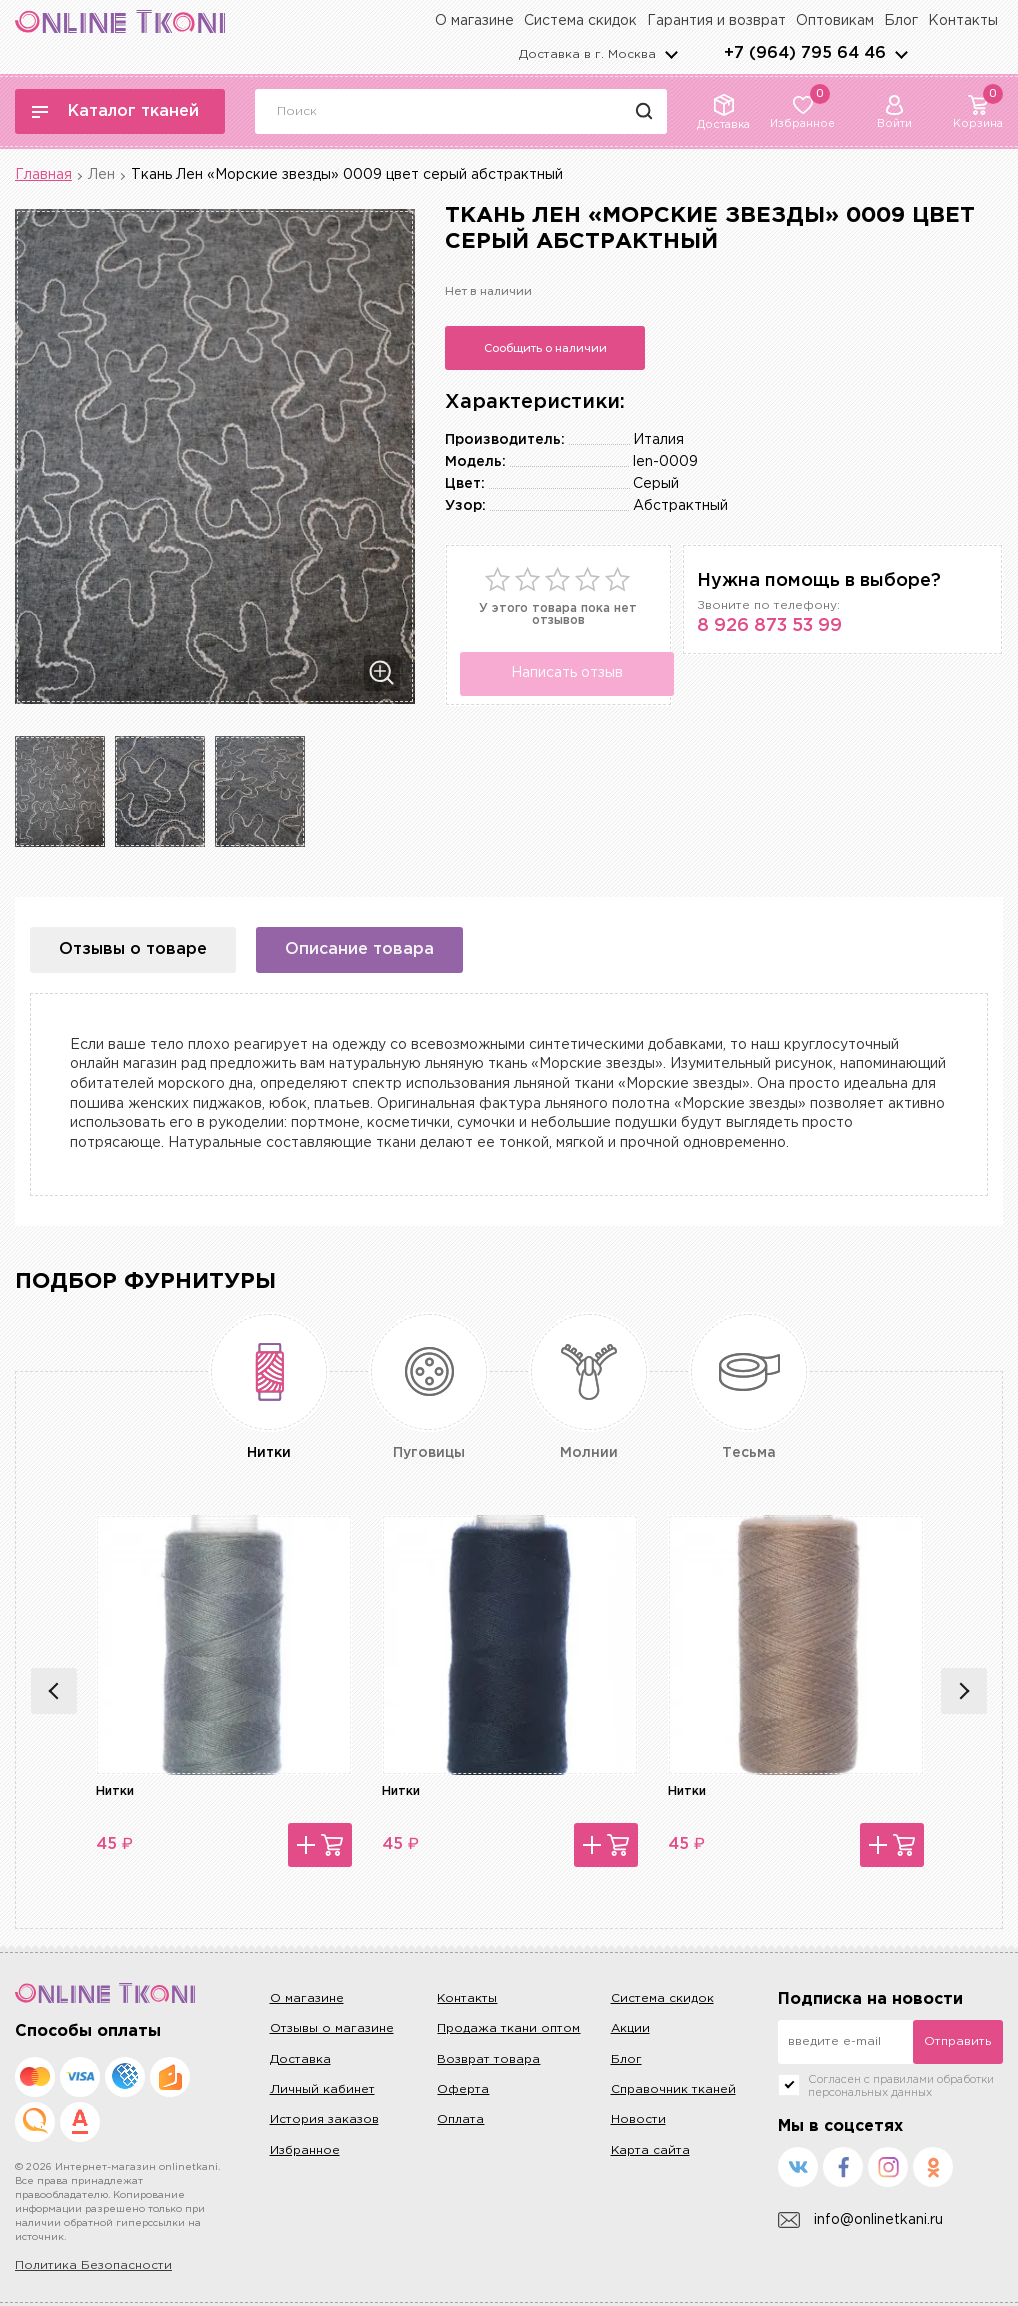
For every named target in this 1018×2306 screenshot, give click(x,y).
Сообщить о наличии (545, 348)
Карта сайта (650, 2150)
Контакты (963, 21)
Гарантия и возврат (716, 21)
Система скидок (580, 21)
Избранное (305, 2150)
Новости (638, 2119)
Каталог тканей (115, 111)
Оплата (460, 2119)
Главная (43, 175)
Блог (901, 21)
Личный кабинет (322, 2089)
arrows (901, 54)
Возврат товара (488, 2059)
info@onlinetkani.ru (860, 2220)
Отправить (957, 2041)
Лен (101, 175)
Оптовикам (835, 21)
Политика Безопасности (93, 2265)
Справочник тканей (673, 2089)
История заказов (324, 2119)
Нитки (115, 1791)
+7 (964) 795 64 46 (805, 53)
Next (964, 1691)
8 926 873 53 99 (769, 626)
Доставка (300, 2059)
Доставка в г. (587, 54)
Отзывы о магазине (332, 2028)
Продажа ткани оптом (508, 2028)
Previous (54, 1691)
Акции (630, 2028)
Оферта (463, 2089)
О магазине (474, 21)
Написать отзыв (565, 673)
